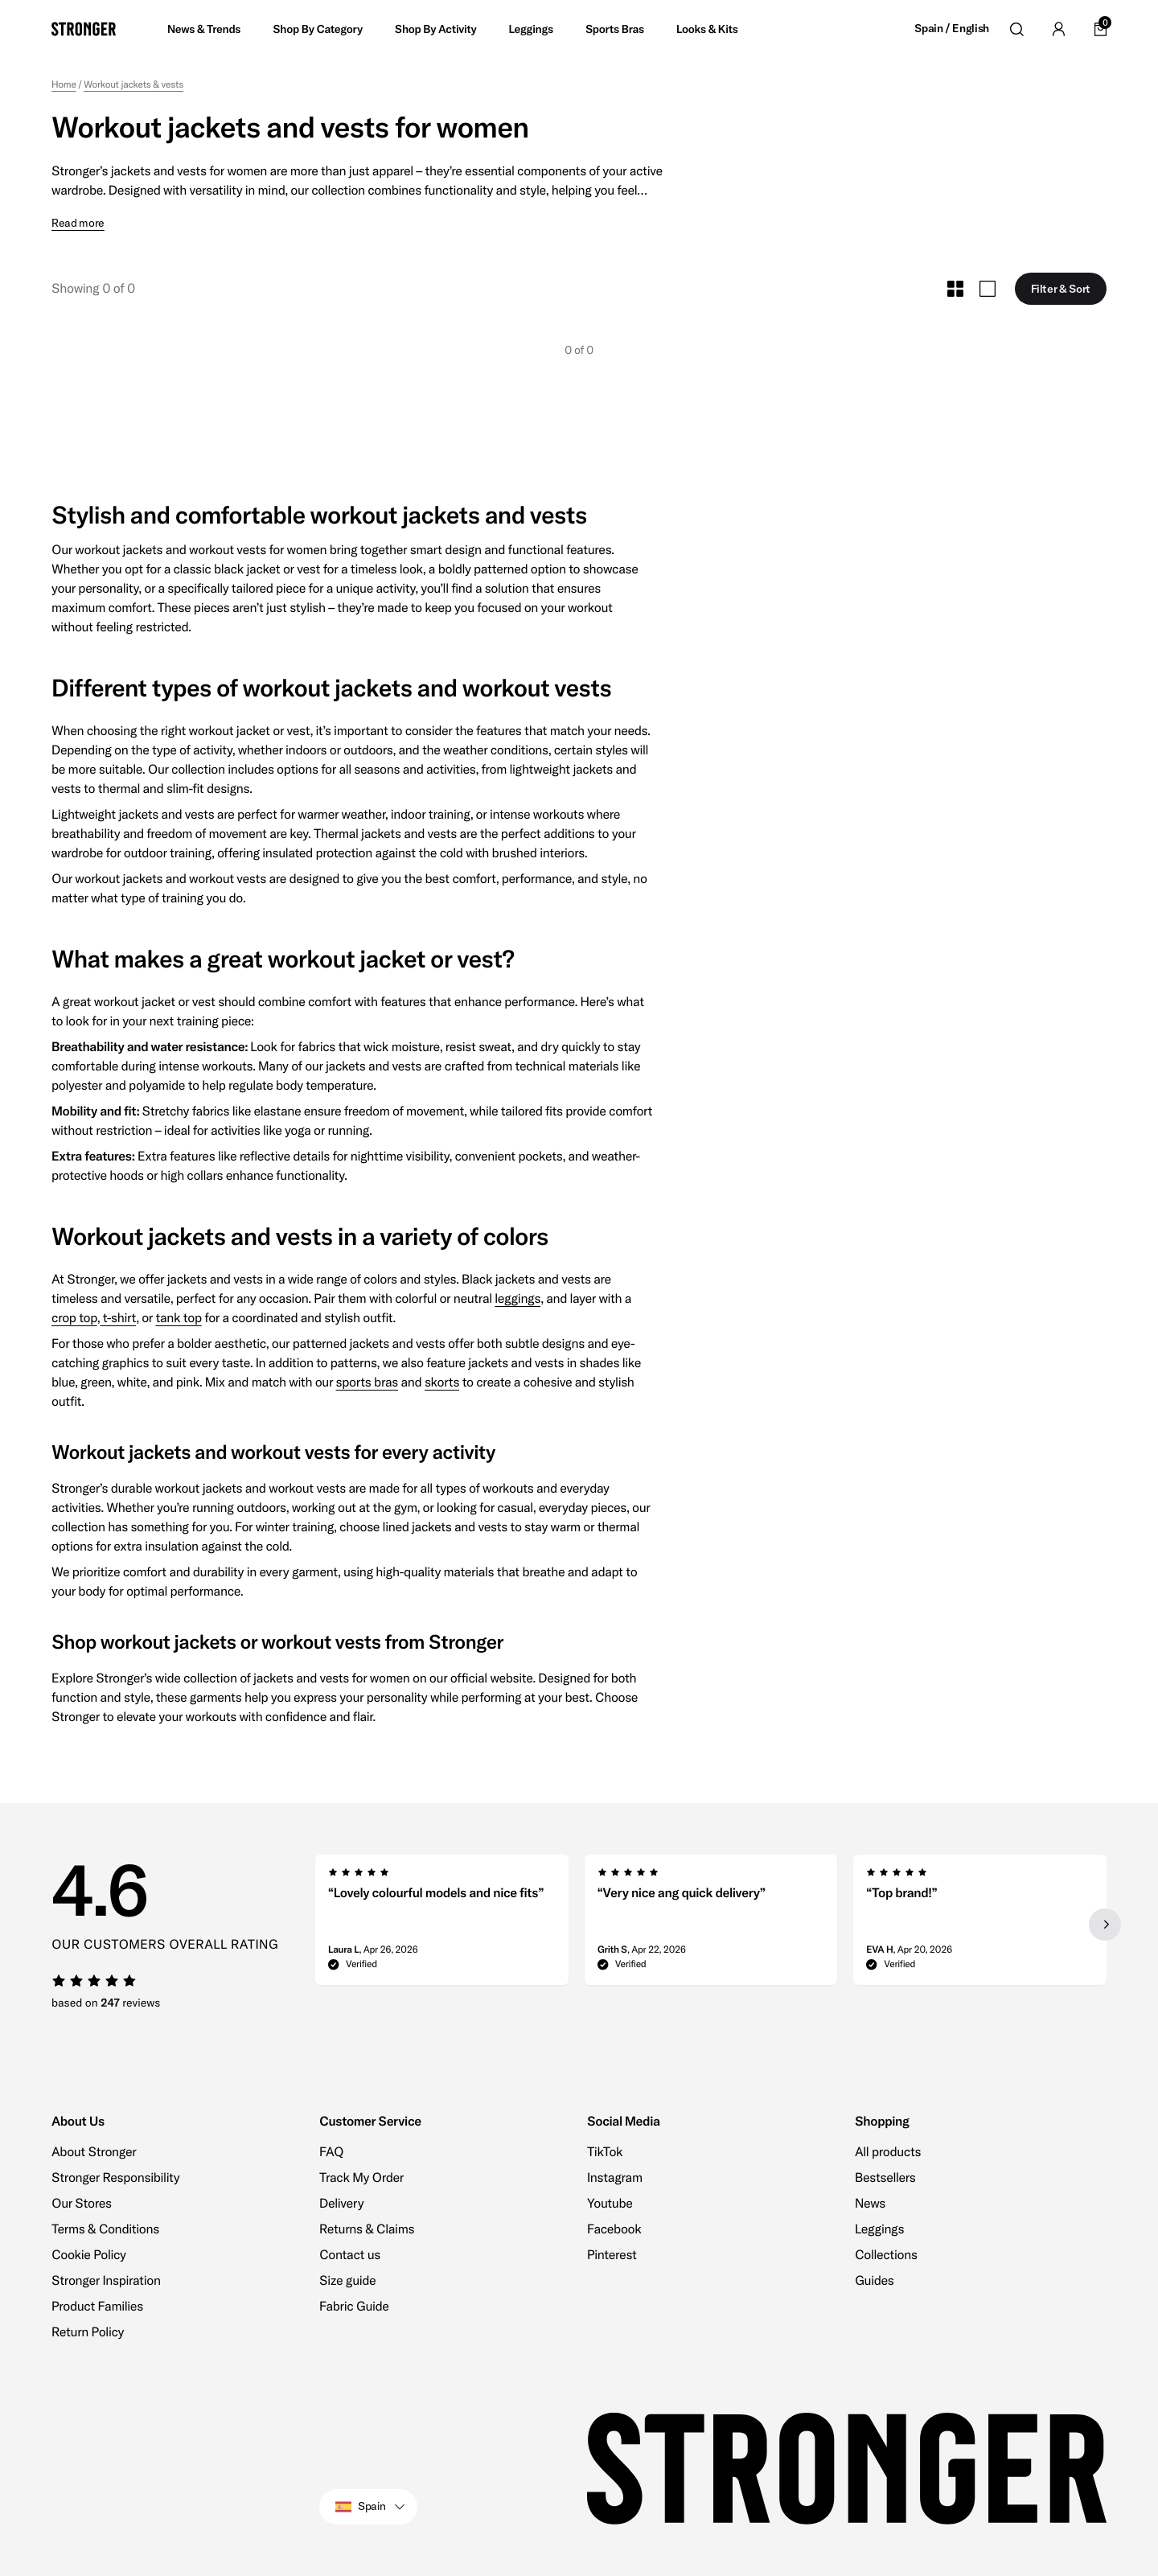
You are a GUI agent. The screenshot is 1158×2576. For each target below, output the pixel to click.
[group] (442, 1925)
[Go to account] (1058, 29)
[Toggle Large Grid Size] (987, 288)
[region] (711, 1925)
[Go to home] (83, 29)
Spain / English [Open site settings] (951, 28)
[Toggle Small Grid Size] (955, 288)
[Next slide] (1105, 1924)
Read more (78, 223)
